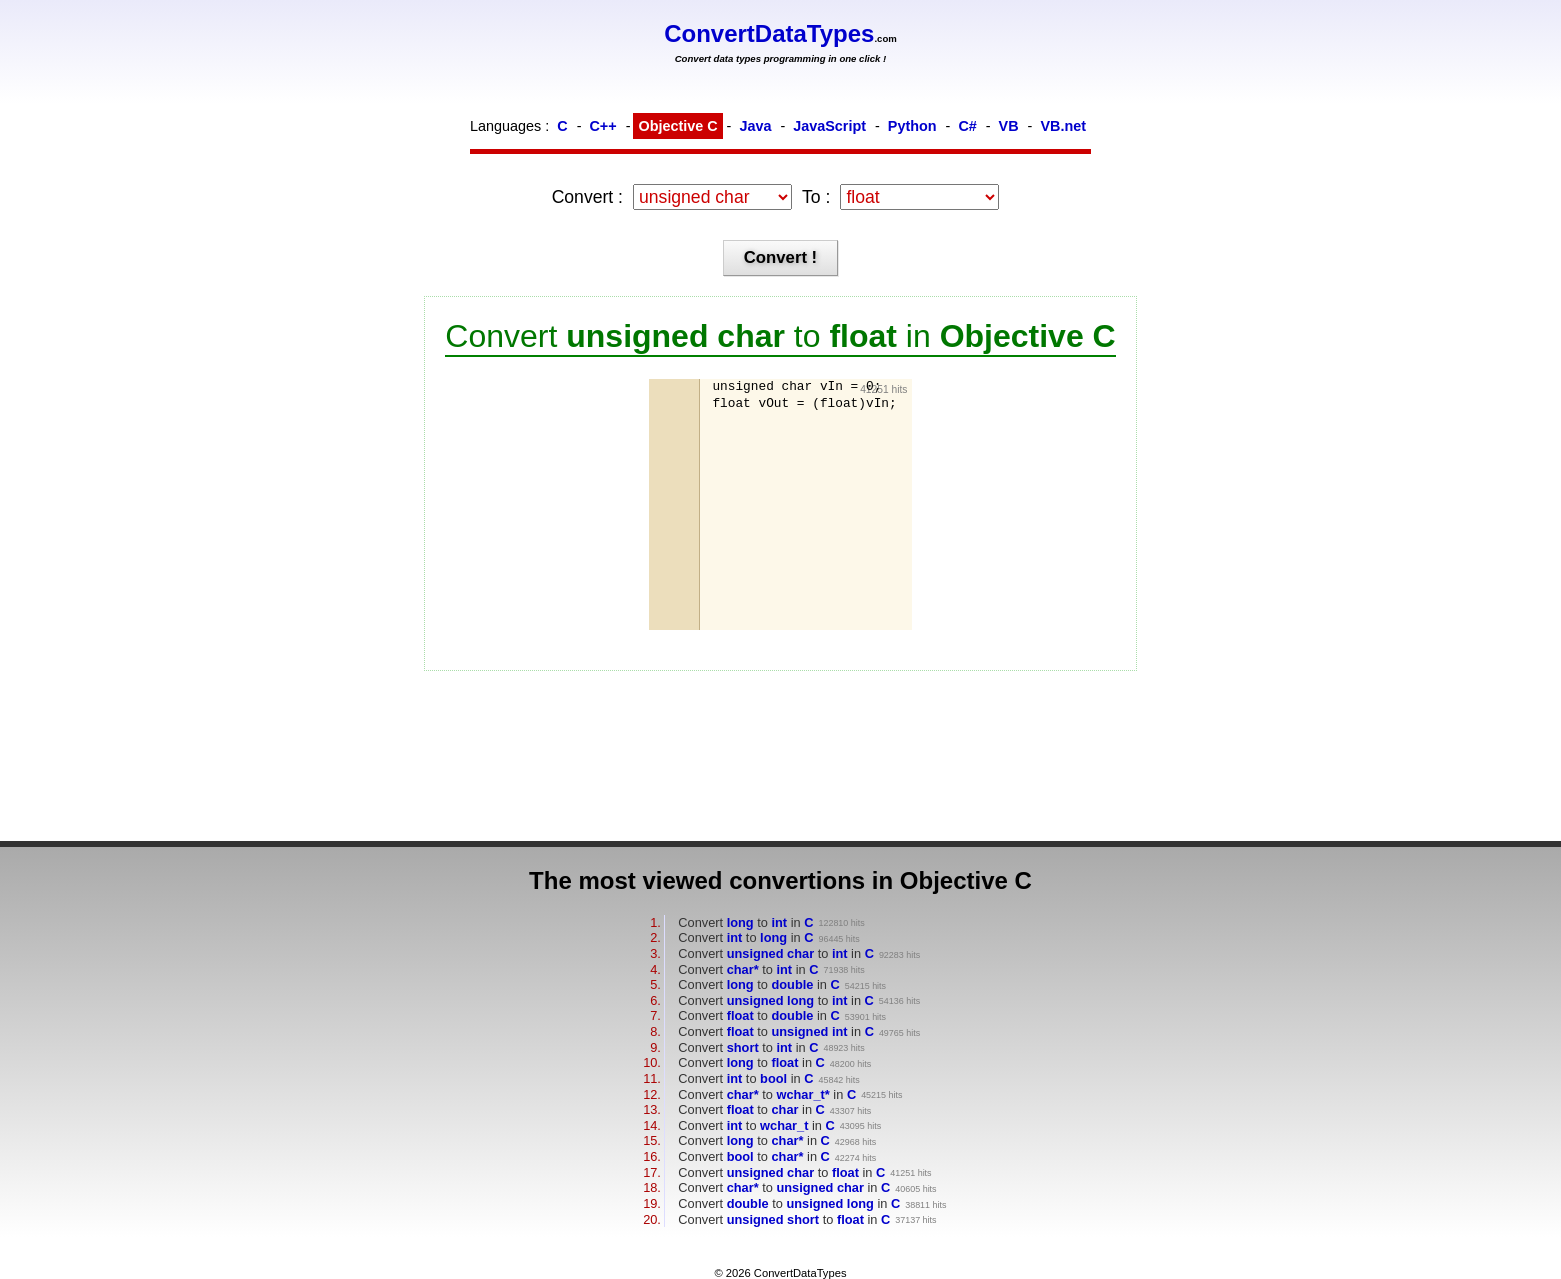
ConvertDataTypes (769, 33)
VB (1009, 126)
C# (967, 126)
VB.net (1063, 126)
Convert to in (745, 922)
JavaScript (829, 126)
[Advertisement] (812, 520)
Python (912, 126)
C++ (602, 126)
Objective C (677, 126)
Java (755, 126)
